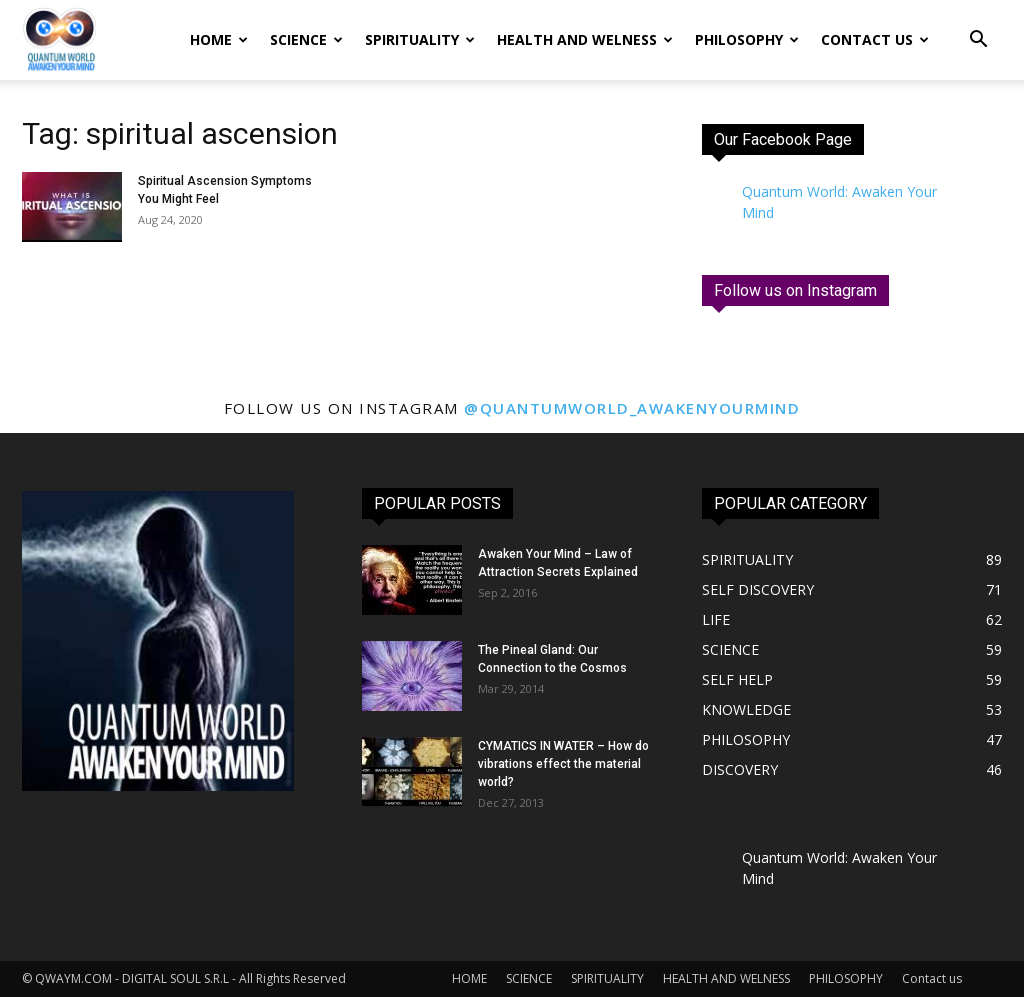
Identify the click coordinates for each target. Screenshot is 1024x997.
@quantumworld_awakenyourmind (632, 408)
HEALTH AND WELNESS (585, 39)
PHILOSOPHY (747, 39)
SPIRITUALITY (420, 39)
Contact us (875, 39)
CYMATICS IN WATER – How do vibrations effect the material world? (563, 764)
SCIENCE (306, 39)
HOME (219, 39)
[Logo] (59, 40)
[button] (978, 41)
